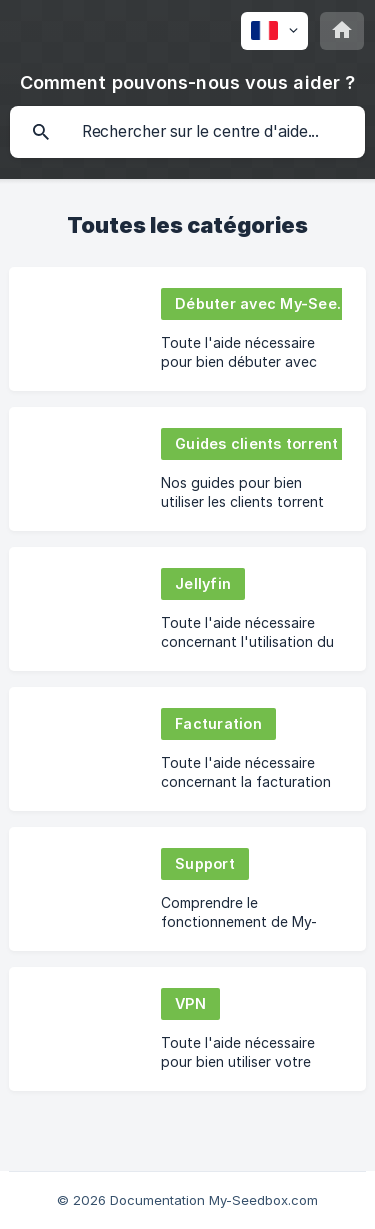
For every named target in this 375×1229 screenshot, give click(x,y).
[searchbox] (187, 132)
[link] (187, 329)
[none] (274, 31)
